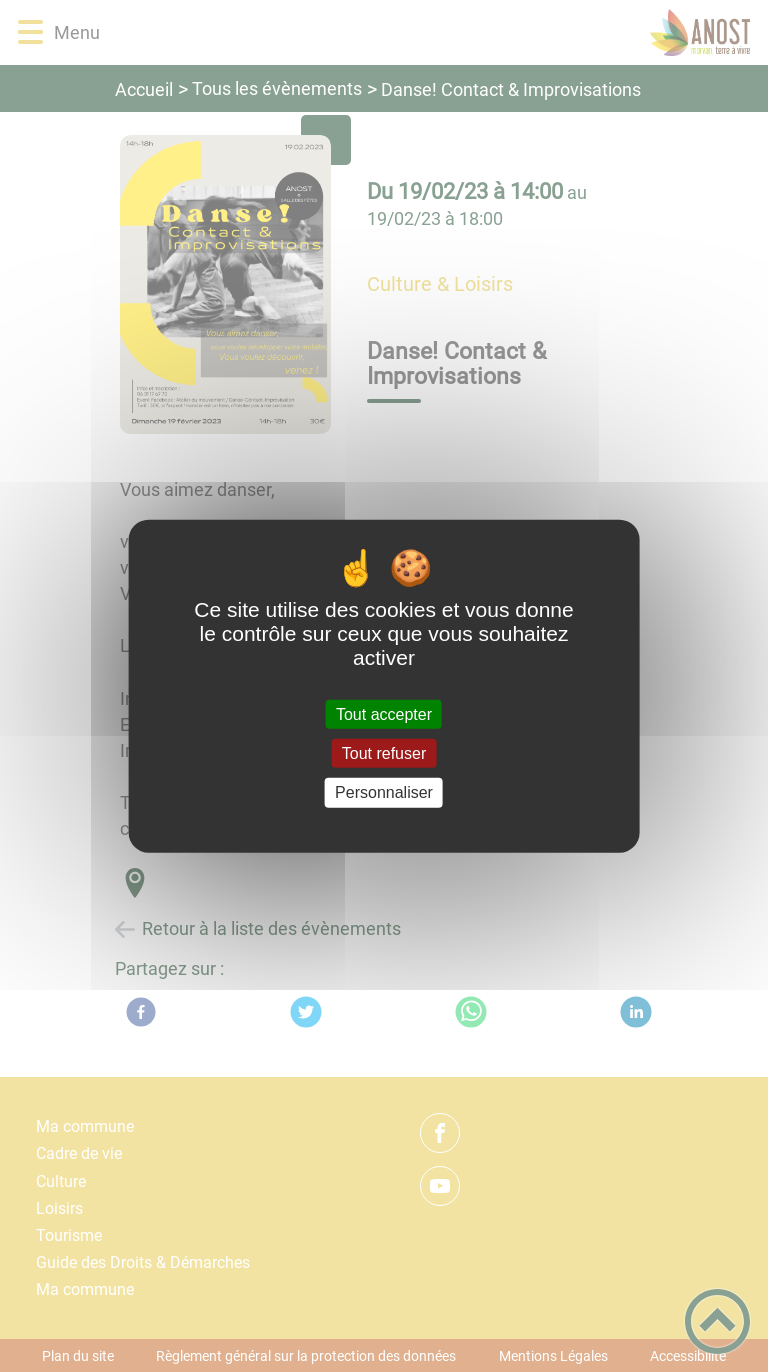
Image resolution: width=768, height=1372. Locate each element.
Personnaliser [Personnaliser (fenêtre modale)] (384, 792)
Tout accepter (384, 714)
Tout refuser (384, 753)
